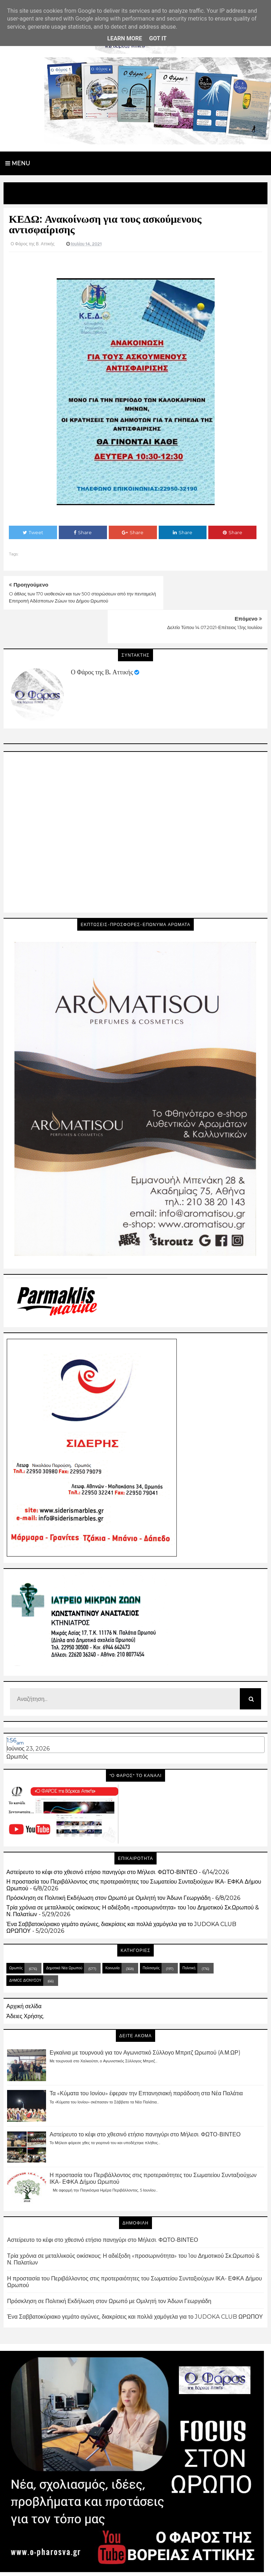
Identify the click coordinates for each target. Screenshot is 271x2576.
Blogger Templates (172, 2564)
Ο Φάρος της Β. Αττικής (102, 638)
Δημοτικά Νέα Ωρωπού (64, 1934)
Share (83, 532)
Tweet (33, 532)
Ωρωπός (17, 1722)
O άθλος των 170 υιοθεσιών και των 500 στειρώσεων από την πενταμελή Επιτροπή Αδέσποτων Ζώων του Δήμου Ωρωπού (62, 601)
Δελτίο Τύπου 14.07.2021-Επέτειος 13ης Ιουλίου (214, 593)
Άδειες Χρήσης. (25, 1982)
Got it (157, 38)
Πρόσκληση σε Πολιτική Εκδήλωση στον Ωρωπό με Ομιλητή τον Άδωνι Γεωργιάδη (108, 1864)
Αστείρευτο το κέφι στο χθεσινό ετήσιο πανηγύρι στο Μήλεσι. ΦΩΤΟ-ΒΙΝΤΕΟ (101, 1838)
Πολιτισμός (151, 1934)
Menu (17, 163)
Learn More (124, 38)
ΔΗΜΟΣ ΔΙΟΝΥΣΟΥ (25, 1946)
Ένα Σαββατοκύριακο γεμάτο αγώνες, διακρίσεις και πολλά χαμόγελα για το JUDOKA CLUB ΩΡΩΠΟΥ (135, 2282)
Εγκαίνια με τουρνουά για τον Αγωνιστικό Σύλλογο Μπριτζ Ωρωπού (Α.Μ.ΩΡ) (145, 2018)
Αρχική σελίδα (23, 1972)
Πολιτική (189, 1934)
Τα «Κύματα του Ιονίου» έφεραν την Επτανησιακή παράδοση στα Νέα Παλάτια (146, 2059)
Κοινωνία (112, 1934)
